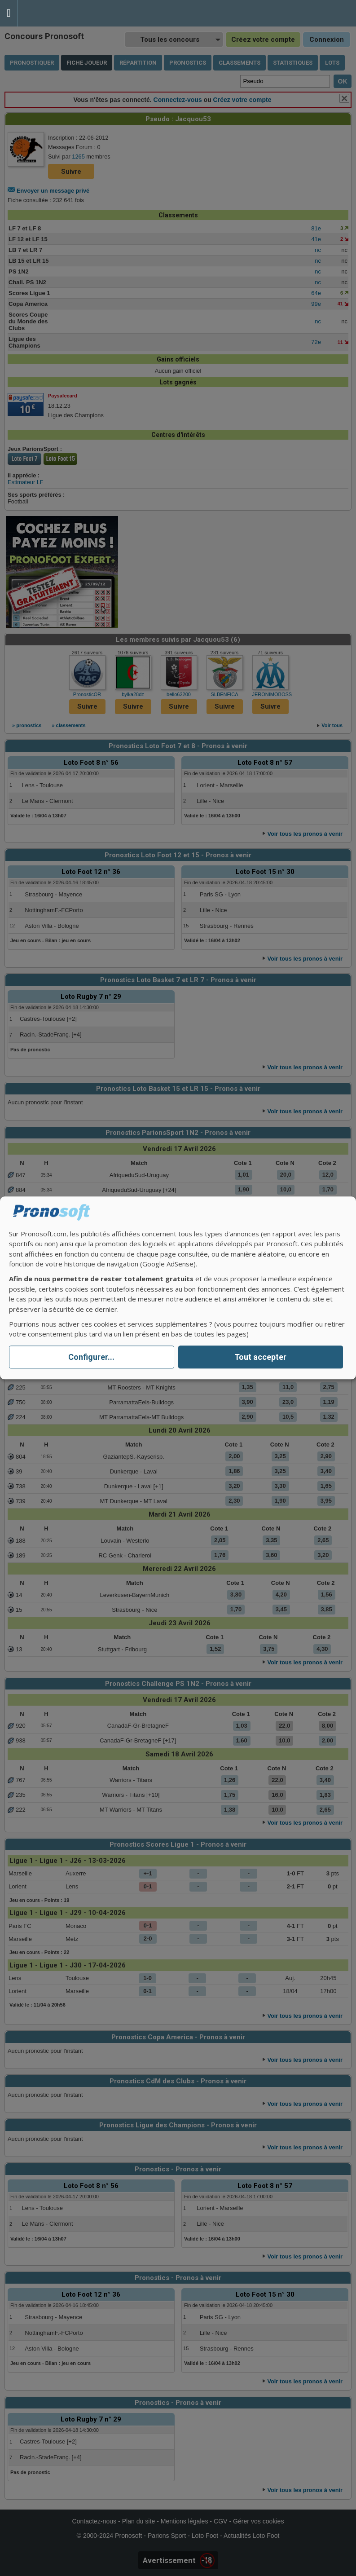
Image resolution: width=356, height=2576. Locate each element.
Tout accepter (260, 1357)
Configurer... (91, 1357)
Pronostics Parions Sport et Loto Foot (58, 13)
